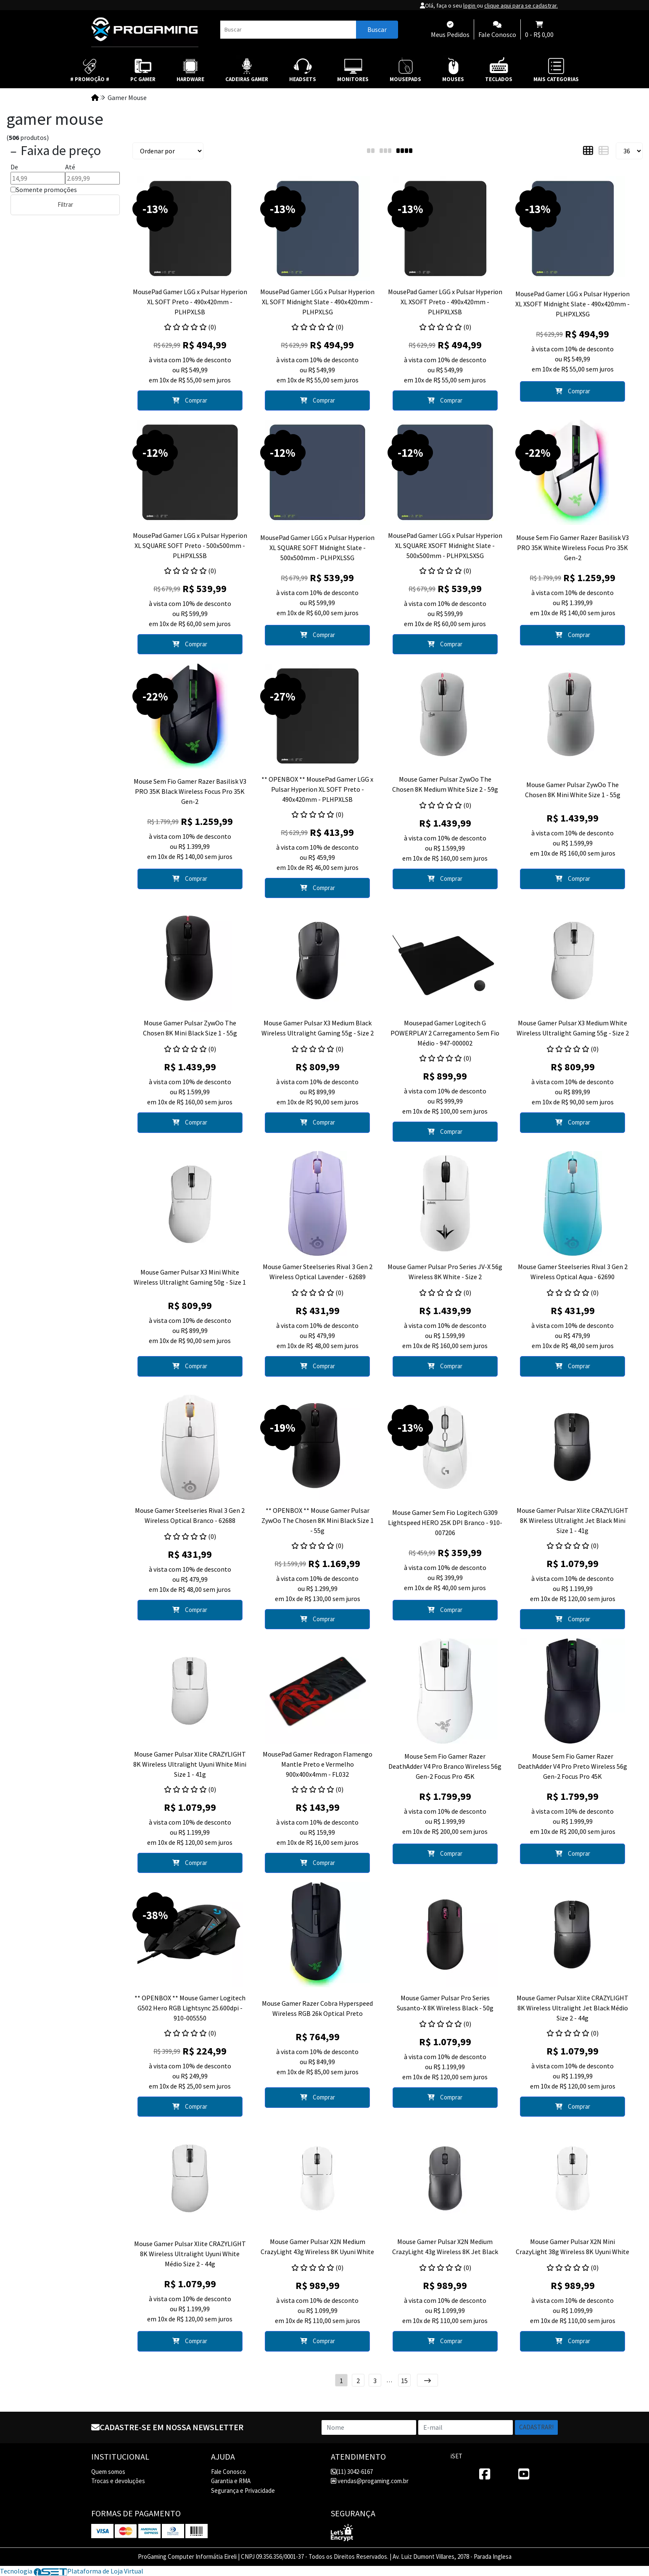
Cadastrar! (536, 2427)
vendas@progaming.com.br (370, 2481)
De (14, 167)
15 (404, 2380)
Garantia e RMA (231, 2481)
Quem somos (108, 2472)
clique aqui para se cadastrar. (521, 5)
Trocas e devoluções (118, 2481)
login (470, 5)
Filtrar (65, 204)
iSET (456, 2456)
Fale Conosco (228, 2472)
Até (70, 167)
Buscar (377, 29)
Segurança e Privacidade (243, 2490)
